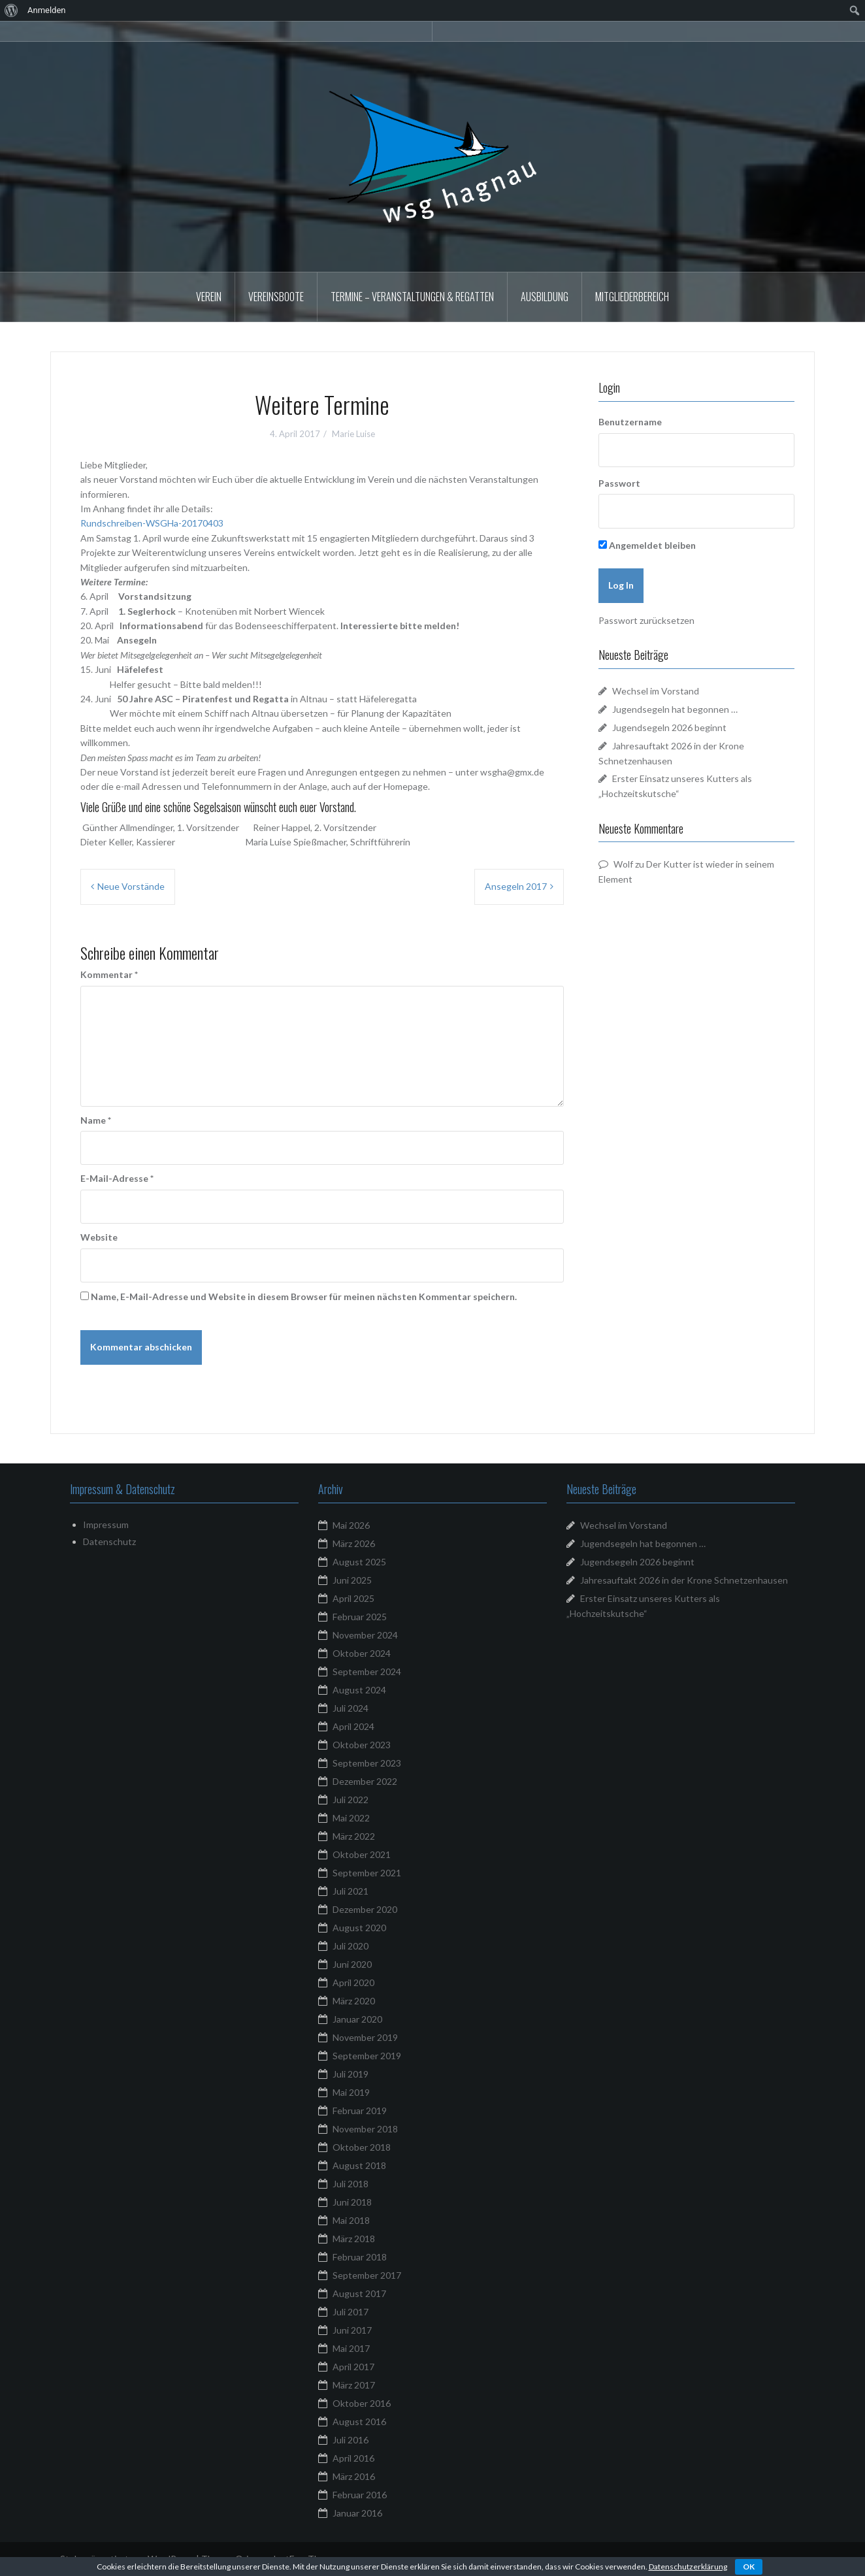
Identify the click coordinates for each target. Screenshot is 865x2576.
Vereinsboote (276, 296)
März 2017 (354, 2384)
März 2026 (354, 1543)
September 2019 (367, 2055)
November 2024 (365, 1634)
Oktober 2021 (362, 1854)
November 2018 (365, 2128)
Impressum (106, 1524)
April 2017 (353, 2366)
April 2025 (353, 1598)
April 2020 (353, 1982)
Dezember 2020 (365, 1909)
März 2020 (354, 2000)
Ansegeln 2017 (516, 886)
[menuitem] (11, 10)
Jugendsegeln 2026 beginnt (669, 727)
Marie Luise (353, 434)
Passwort (619, 483)
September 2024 (367, 1671)
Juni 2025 (352, 1580)
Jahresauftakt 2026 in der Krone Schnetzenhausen (684, 1580)
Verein (208, 296)
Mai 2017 (351, 2348)
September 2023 (367, 1763)
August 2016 (359, 2421)
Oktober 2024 (362, 1653)
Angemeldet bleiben (647, 545)
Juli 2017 (350, 2311)
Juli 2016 (350, 2439)
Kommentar (109, 974)
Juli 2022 (350, 1799)
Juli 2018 (350, 2183)
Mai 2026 (351, 1525)
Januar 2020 (357, 2019)
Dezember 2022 (365, 1781)
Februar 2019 (360, 2110)
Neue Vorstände (131, 886)
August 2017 (359, 2293)
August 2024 (359, 1689)
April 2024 (353, 1726)
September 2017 (367, 2275)
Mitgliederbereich (632, 296)
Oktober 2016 (362, 2403)
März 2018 (354, 2238)
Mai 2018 (351, 2220)
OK (749, 2566)
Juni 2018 (352, 2202)
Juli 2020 (350, 1945)
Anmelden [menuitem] (46, 10)
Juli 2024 (350, 1708)
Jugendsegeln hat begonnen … (675, 709)
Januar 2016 (357, 2513)
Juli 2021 (350, 1891)
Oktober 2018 (362, 2147)
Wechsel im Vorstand (655, 690)
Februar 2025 (360, 1616)
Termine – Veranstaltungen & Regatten (412, 296)
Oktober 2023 (362, 1744)
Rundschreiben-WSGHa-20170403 (151, 523)
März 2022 (354, 1836)
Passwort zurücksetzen (646, 620)
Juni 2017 (352, 2330)
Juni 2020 (352, 1964)
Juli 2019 (350, 2073)
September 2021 (367, 1872)
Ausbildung (544, 296)
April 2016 (353, 2458)
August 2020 (359, 1927)
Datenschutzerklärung (688, 2566)
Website (99, 1237)
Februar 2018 (360, 2256)
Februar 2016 (360, 2494)
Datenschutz (109, 1541)
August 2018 (359, 2165)
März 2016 (354, 2476)
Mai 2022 (351, 1817)
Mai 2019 (351, 2092)
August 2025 (359, 1561)
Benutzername (630, 421)
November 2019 (365, 2037)
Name (95, 1120)
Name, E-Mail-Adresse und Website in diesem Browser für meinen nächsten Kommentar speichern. (304, 1296)
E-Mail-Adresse (117, 1178)
